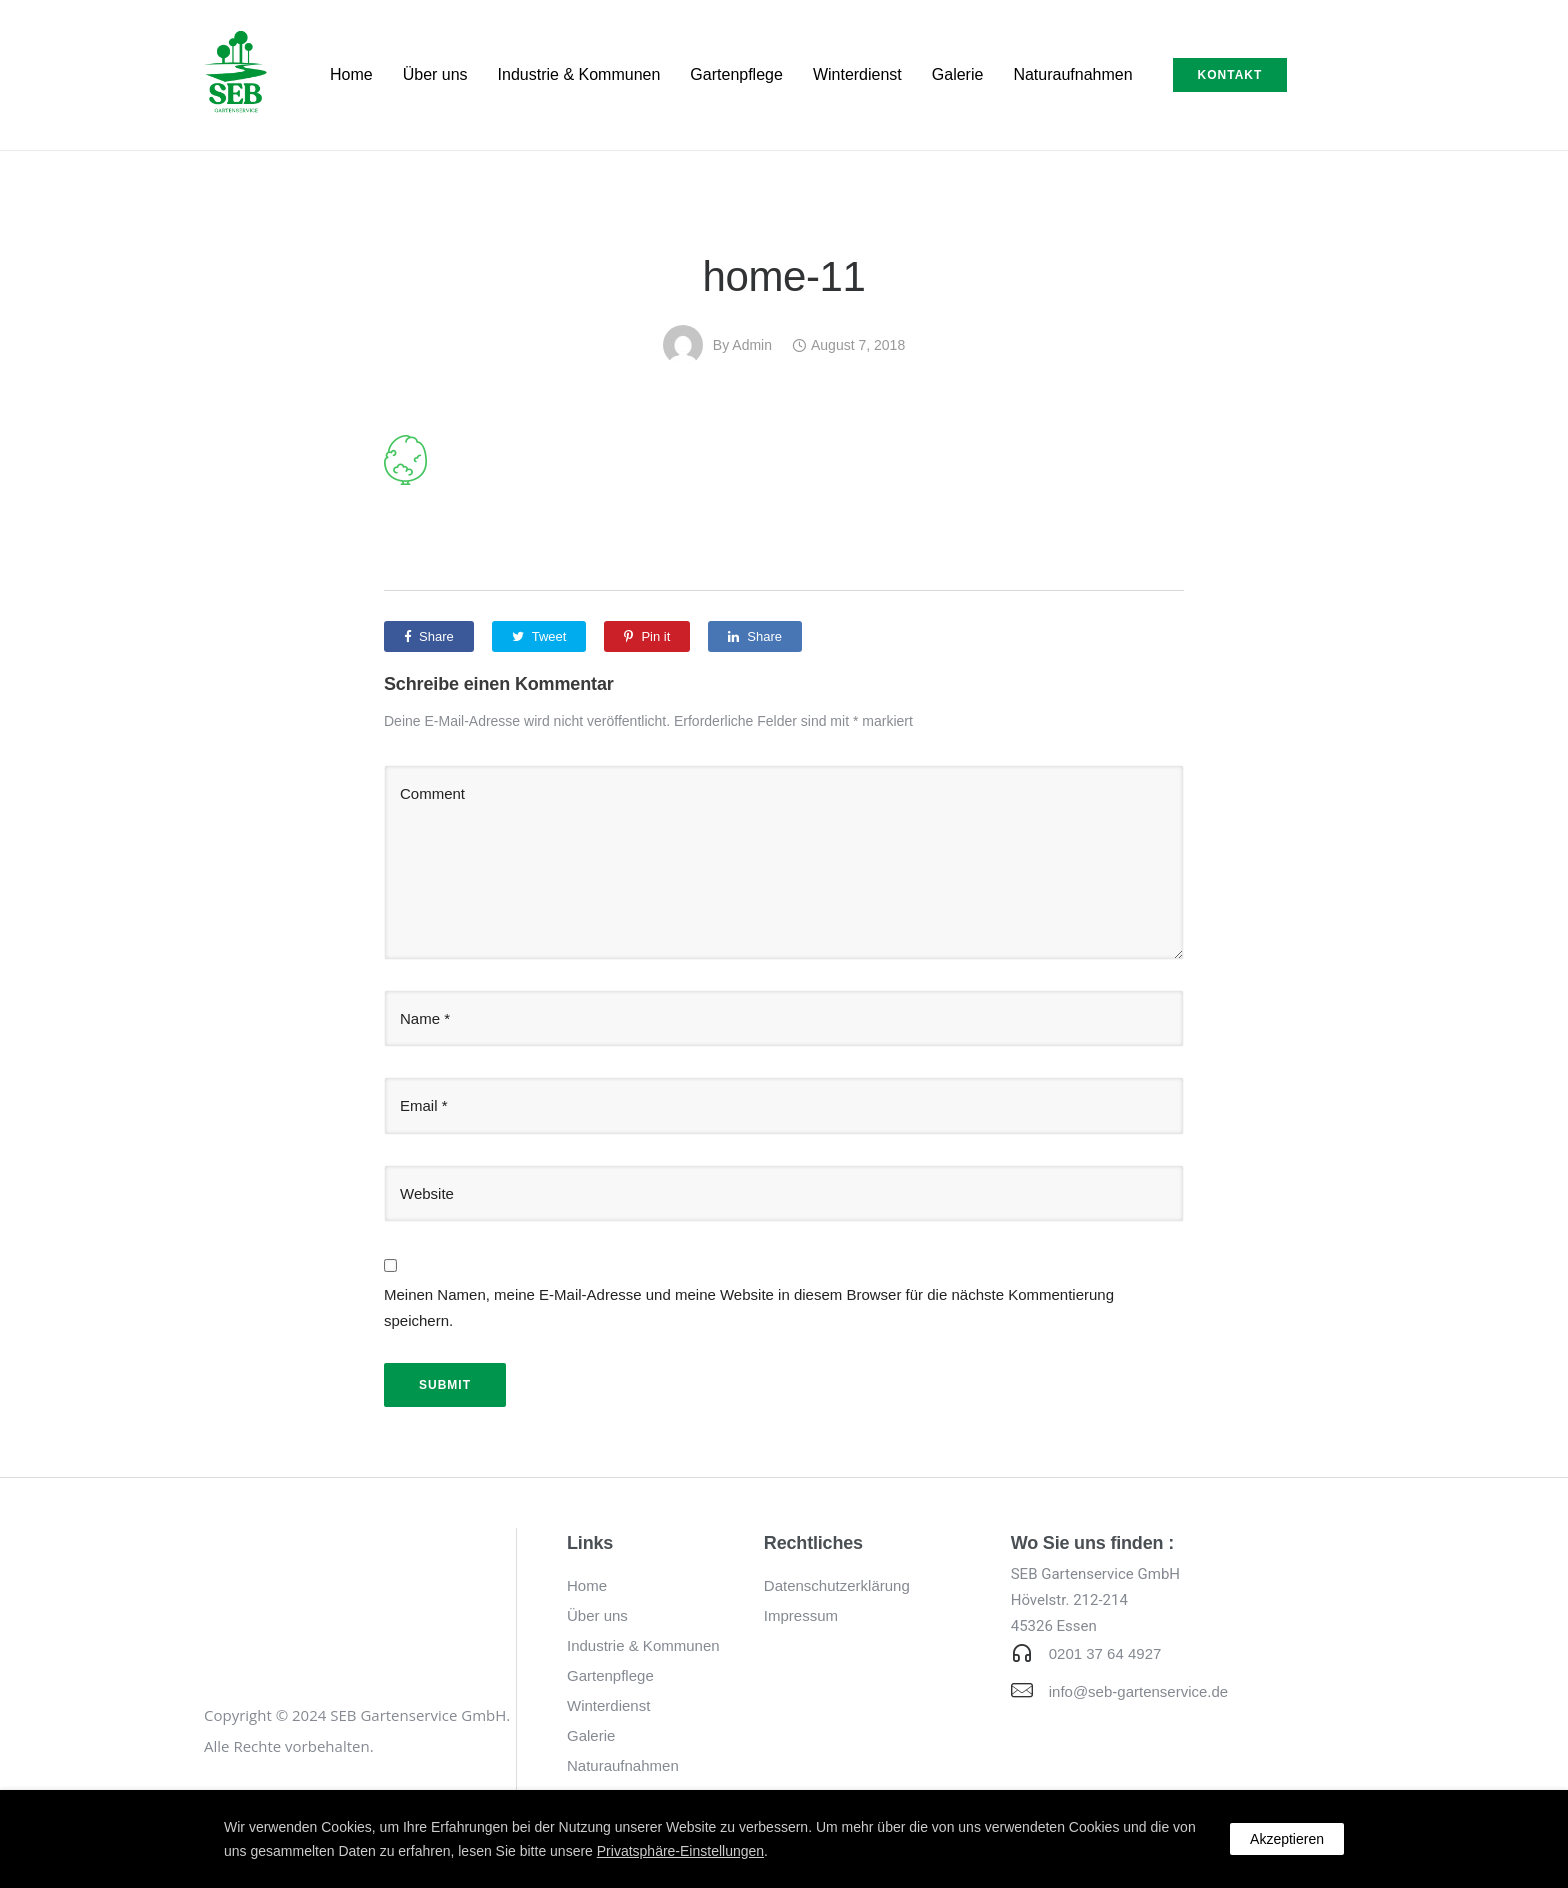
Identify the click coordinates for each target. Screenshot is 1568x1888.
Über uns (435, 74)
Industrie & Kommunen (579, 74)
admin (752, 345)
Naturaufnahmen (1072, 74)
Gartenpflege (736, 74)
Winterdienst (857, 74)
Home (351, 74)
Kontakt (1230, 75)
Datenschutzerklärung (837, 1585)
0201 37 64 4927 (1105, 1653)
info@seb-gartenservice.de (1139, 1691)
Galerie (958, 74)
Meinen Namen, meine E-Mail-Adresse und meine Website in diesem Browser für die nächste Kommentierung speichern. (749, 1307)
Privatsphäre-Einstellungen (680, 1851)
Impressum (801, 1615)
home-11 (784, 276)
